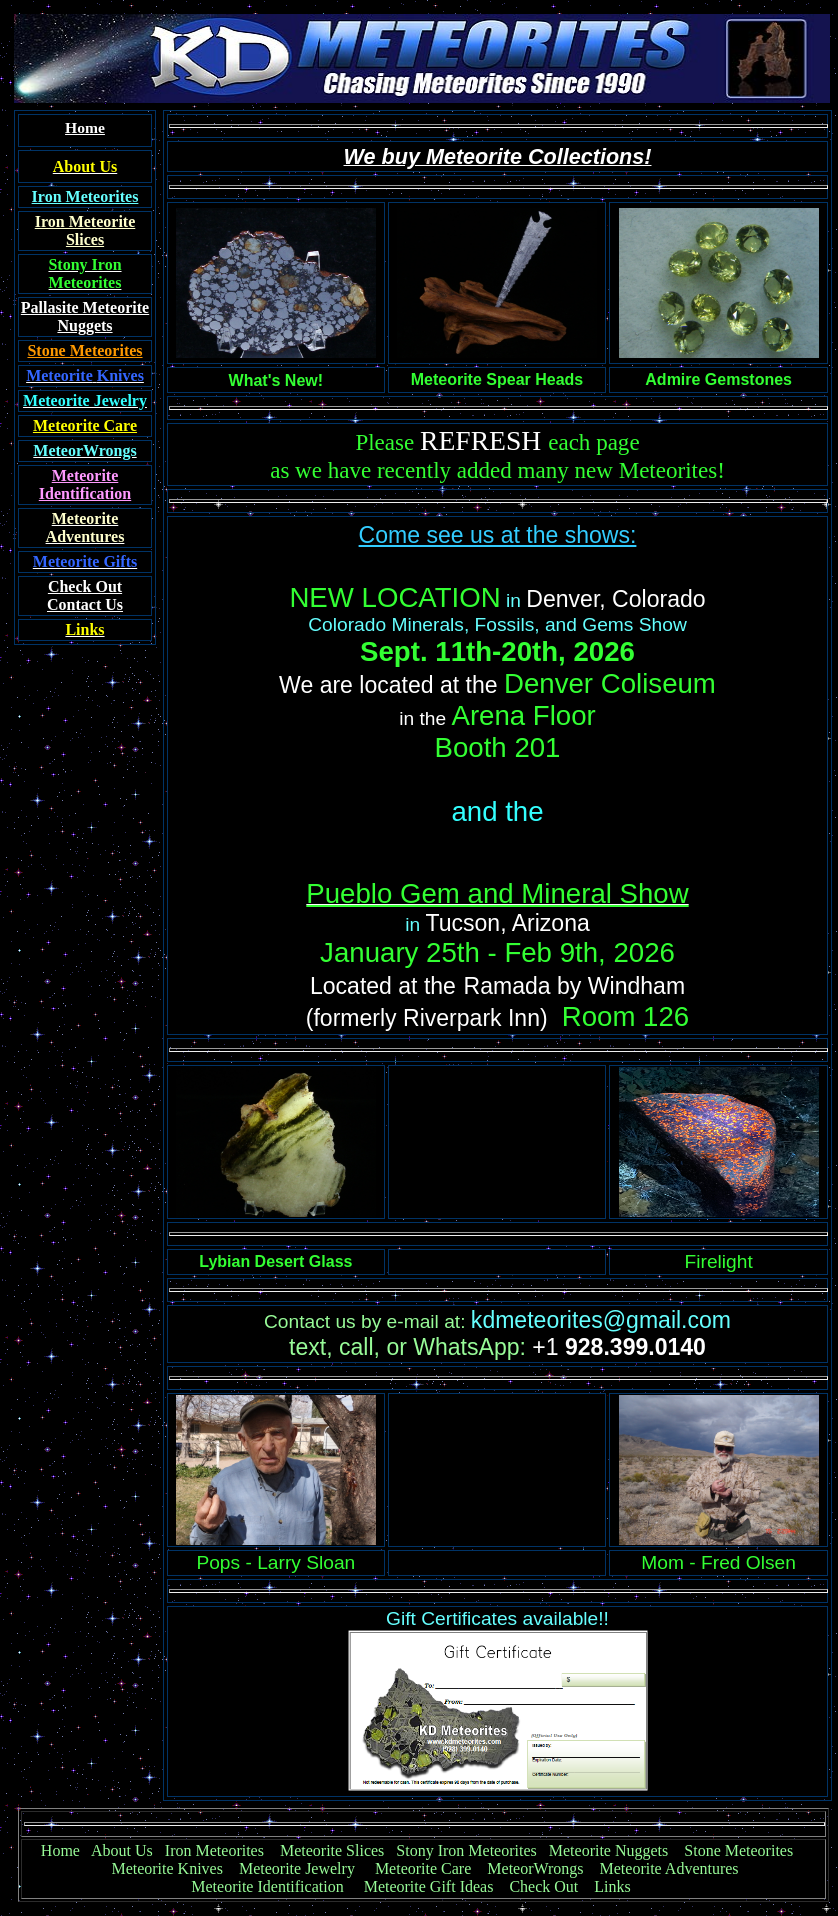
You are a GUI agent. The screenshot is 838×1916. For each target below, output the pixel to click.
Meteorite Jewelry (303, 1868)
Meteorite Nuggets (609, 1850)
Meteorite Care (423, 1868)
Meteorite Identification (267, 1886)
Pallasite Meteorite (85, 307)
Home (60, 1850)
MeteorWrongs (535, 1868)
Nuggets (84, 325)
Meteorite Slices (332, 1850)
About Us (122, 1850)
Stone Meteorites (84, 350)
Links (612, 1886)
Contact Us (85, 595)
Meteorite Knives (167, 1868)
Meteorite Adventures (669, 1868)
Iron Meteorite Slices (85, 230)
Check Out (543, 1886)
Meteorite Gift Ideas (429, 1886)
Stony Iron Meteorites (472, 1850)
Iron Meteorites (214, 1850)
